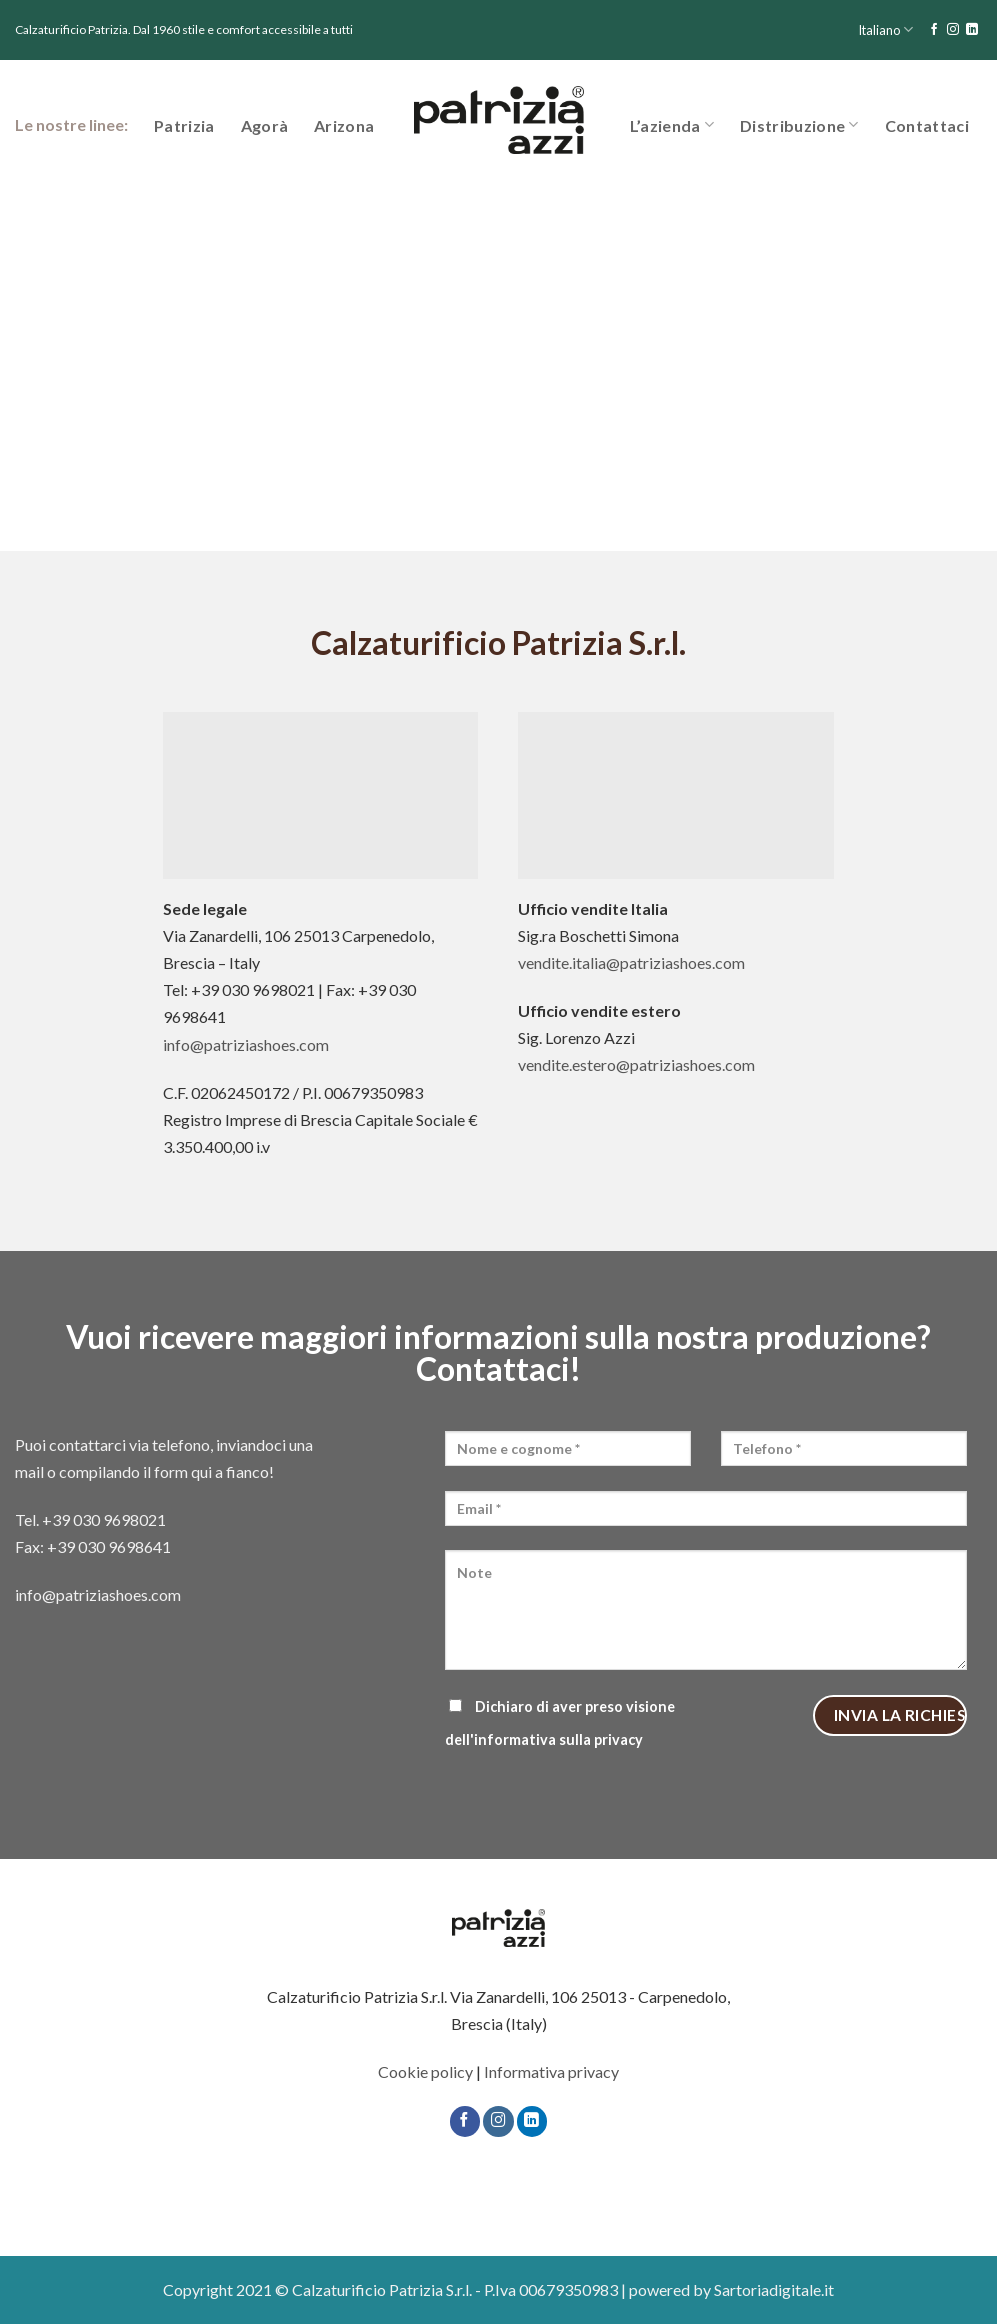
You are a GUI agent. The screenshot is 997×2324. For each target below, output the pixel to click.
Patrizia (184, 125)
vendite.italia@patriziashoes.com (631, 962)
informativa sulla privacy (558, 1739)
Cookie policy (425, 2071)
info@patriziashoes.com (246, 1044)
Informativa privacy (551, 2071)
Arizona (344, 125)
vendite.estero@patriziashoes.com (636, 1064)
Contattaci (927, 125)
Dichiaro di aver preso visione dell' (560, 1723)
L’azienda (672, 124)
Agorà (265, 125)
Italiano (885, 29)
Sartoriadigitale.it (774, 2289)
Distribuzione (799, 124)
